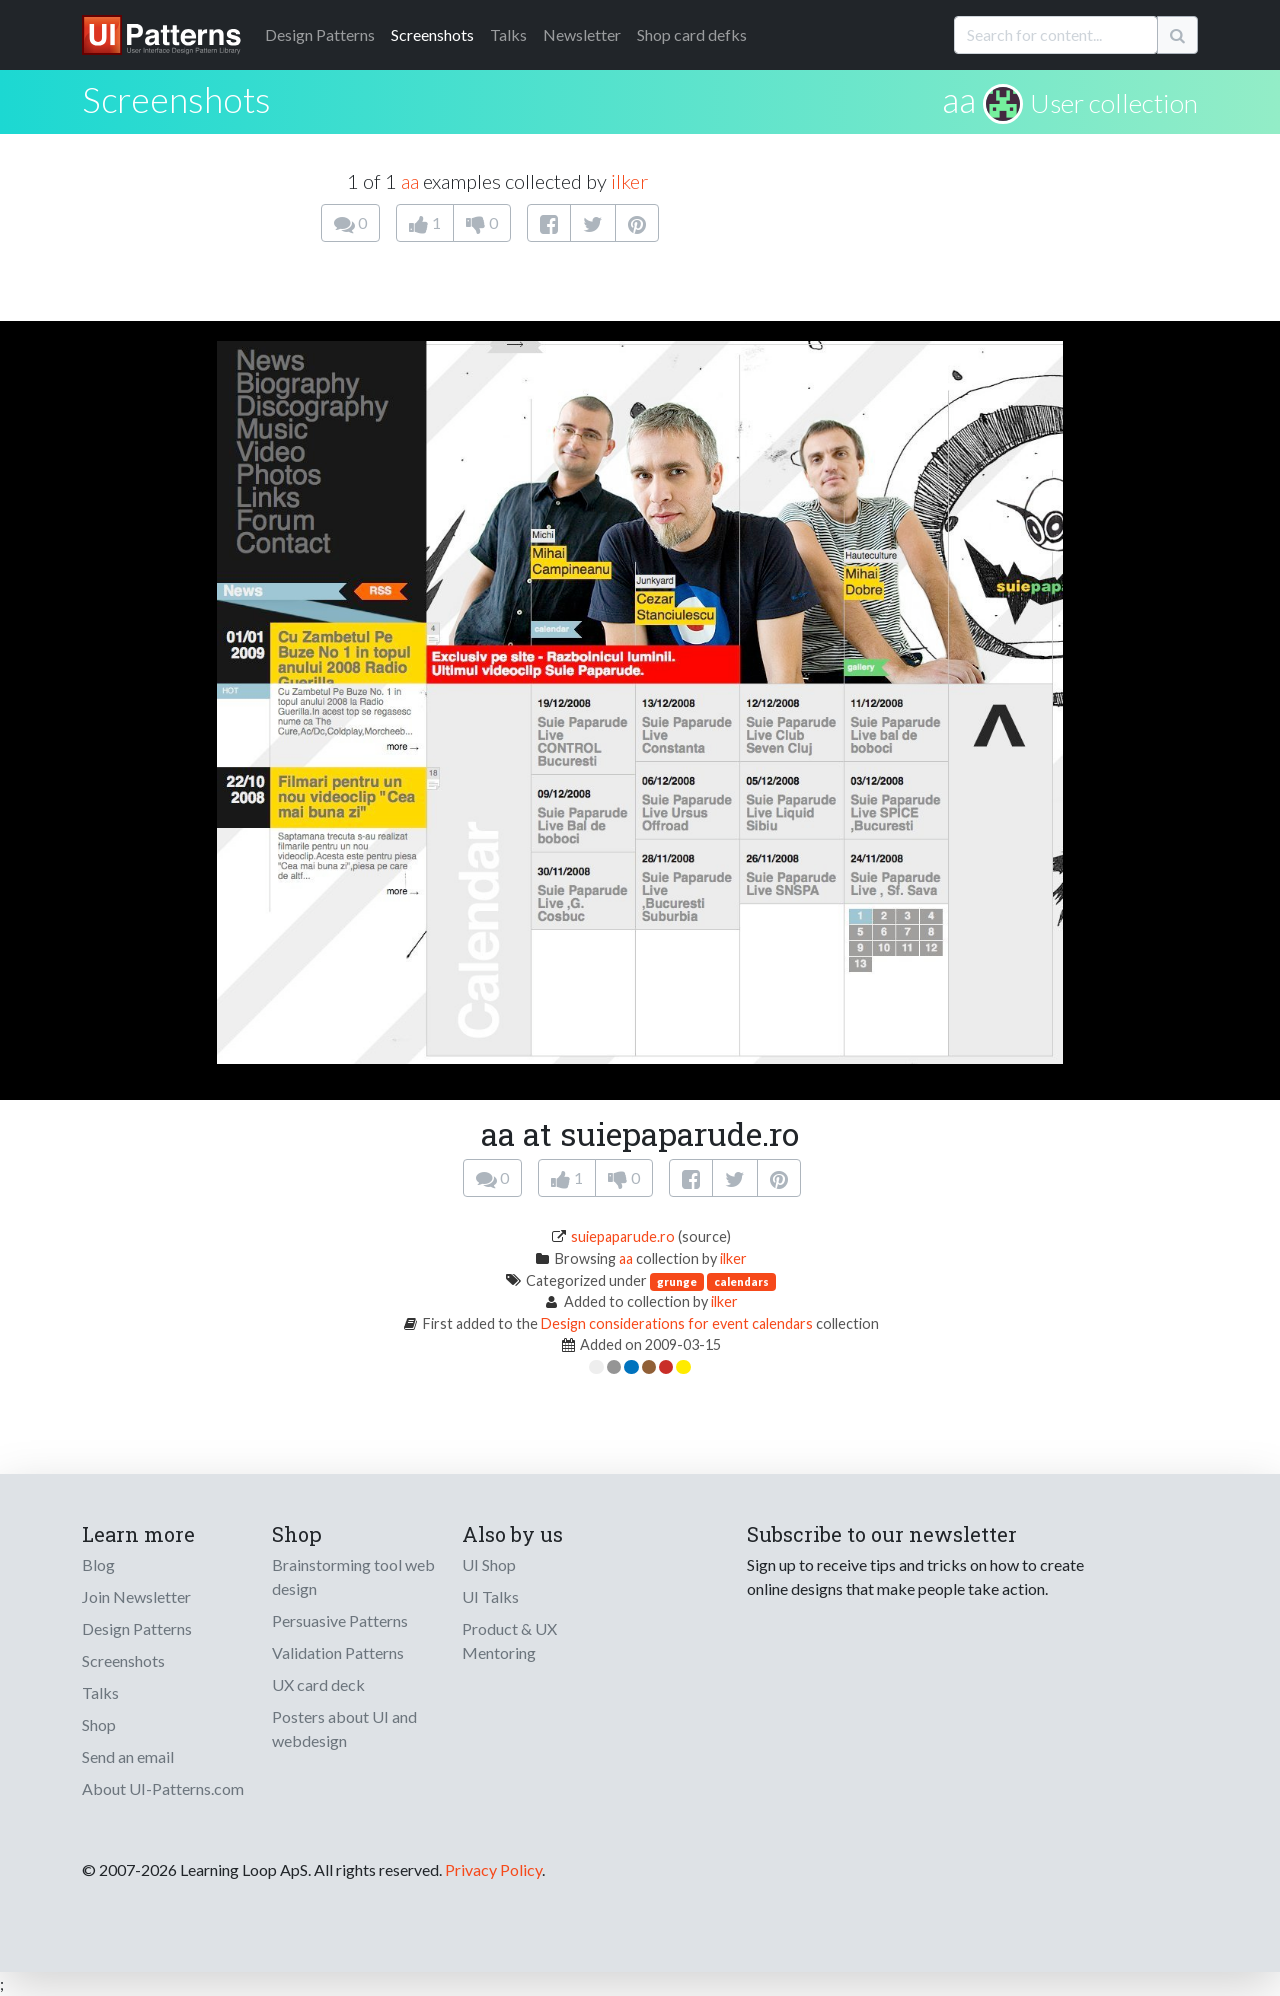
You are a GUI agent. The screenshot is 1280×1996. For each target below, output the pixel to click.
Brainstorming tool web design (353, 1576)
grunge (677, 1281)
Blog (98, 1564)
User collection (1114, 103)
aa (959, 99)
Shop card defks (692, 34)
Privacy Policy (493, 1869)
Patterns (320, 34)
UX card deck (318, 1684)
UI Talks (490, 1596)
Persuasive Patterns (340, 1620)
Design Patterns (137, 1628)
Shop (99, 1724)
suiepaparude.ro (623, 1236)
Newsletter (582, 34)
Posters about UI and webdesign (344, 1728)
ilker (629, 181)
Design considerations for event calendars (677, 1323)
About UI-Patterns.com (163, 1788)
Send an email (128, 1756)
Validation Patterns (338, 1652)
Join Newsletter (136, 1596)
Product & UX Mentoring (509, 1640)
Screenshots (432, 34)
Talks (508, 34)
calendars (741, 1281)
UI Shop (489, 1564)
